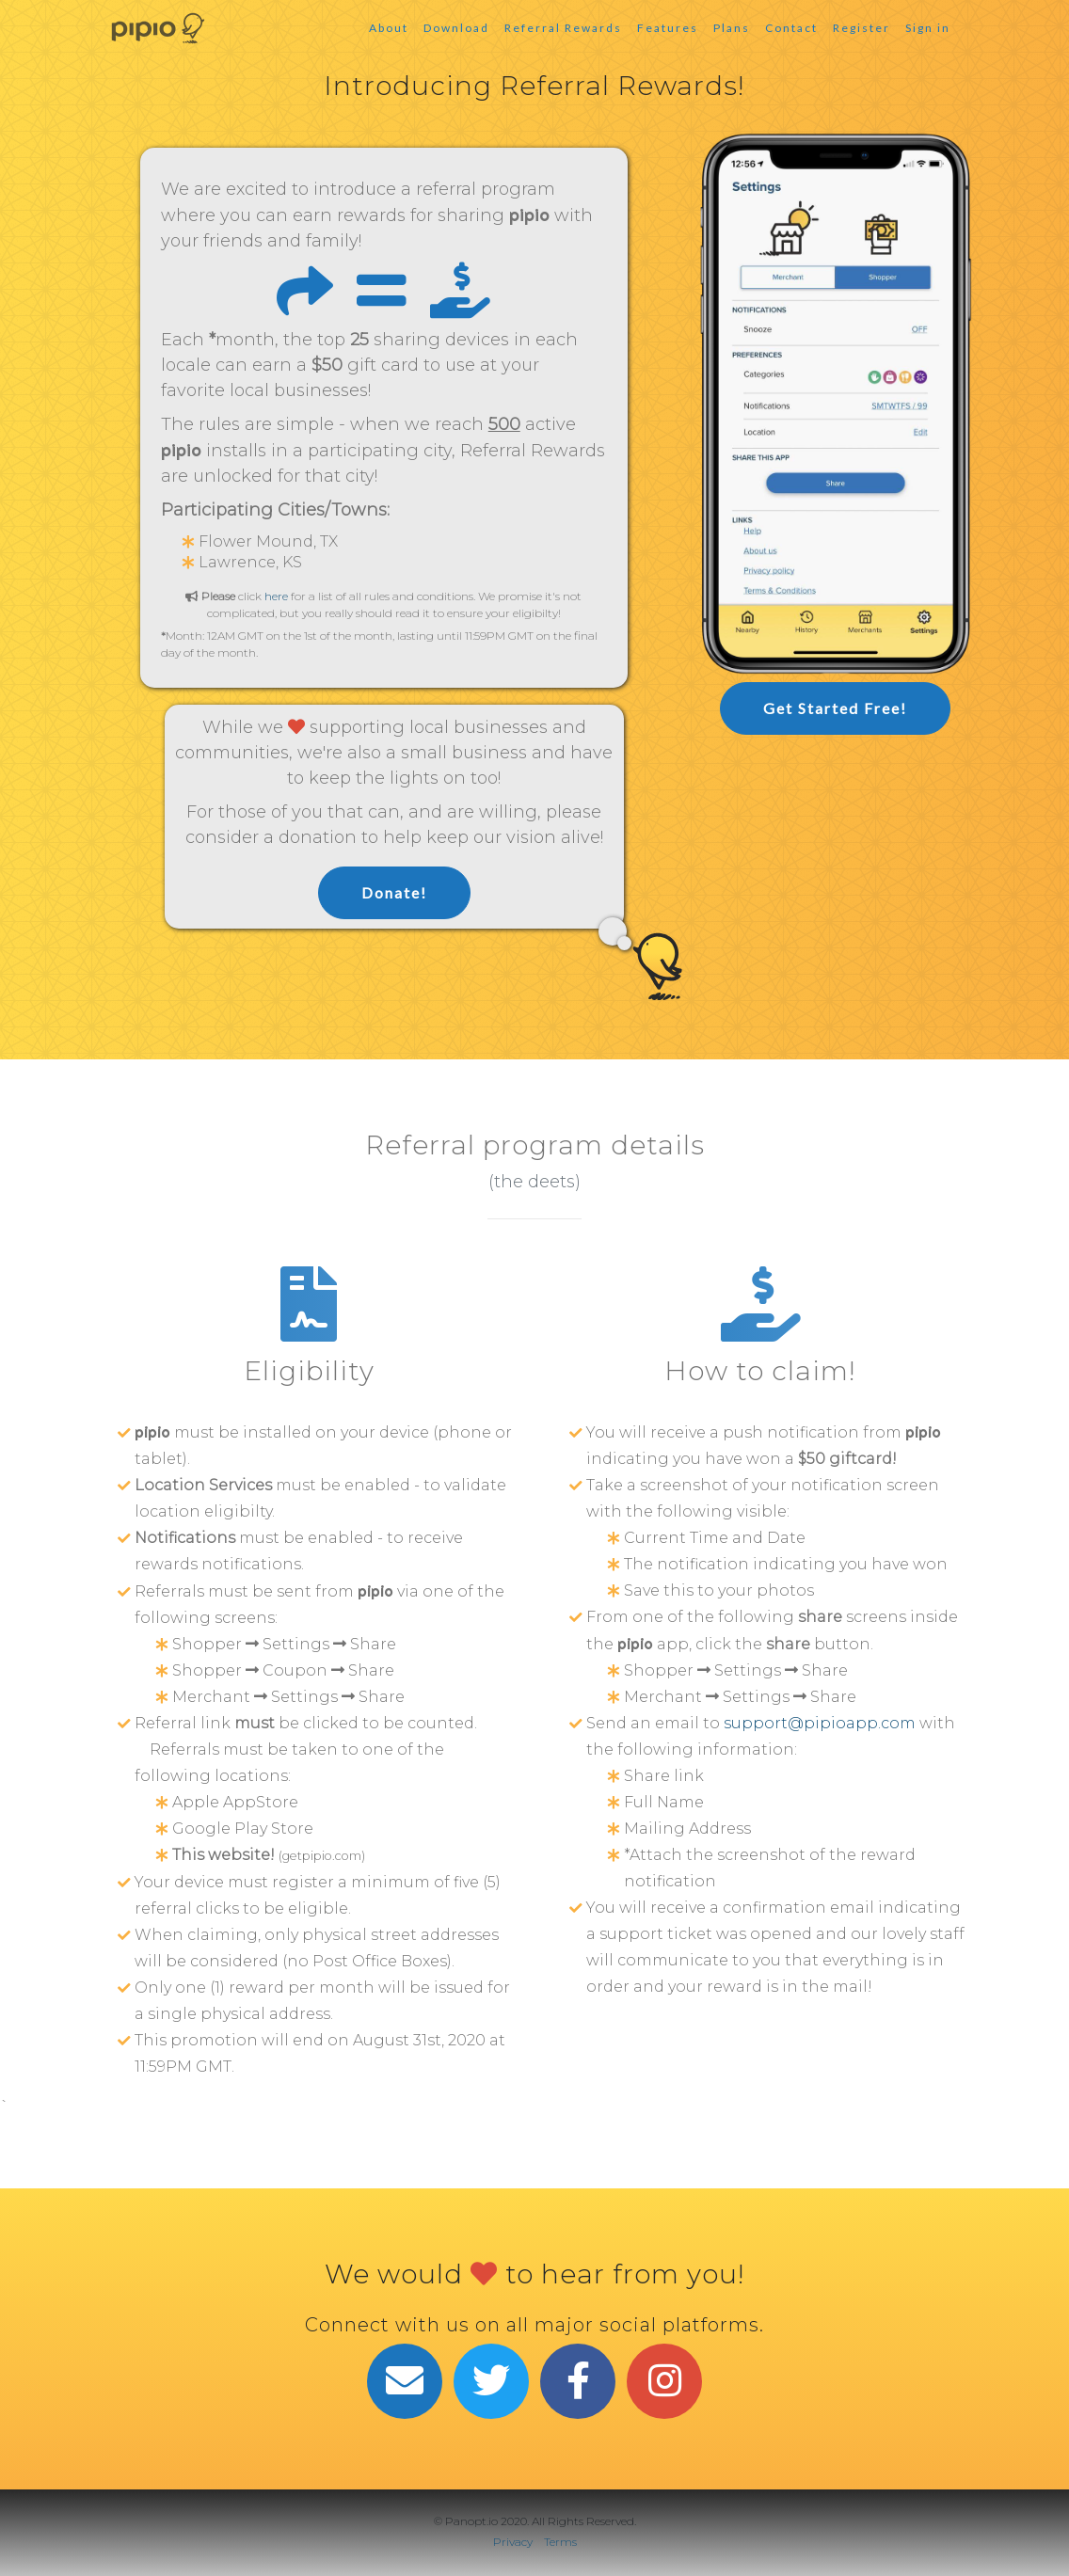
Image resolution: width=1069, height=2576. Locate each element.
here (276, 596)
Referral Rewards (563, 28)
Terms (560, 2542)
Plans (731, 28)
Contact (791, 28)
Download (456, 28)
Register (861, 28)
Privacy (513, 2542)
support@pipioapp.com (820, 1723)
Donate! (394, 892)
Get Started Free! (835, 708)
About (388, 28)
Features (667, 28)
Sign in (927, 28)
